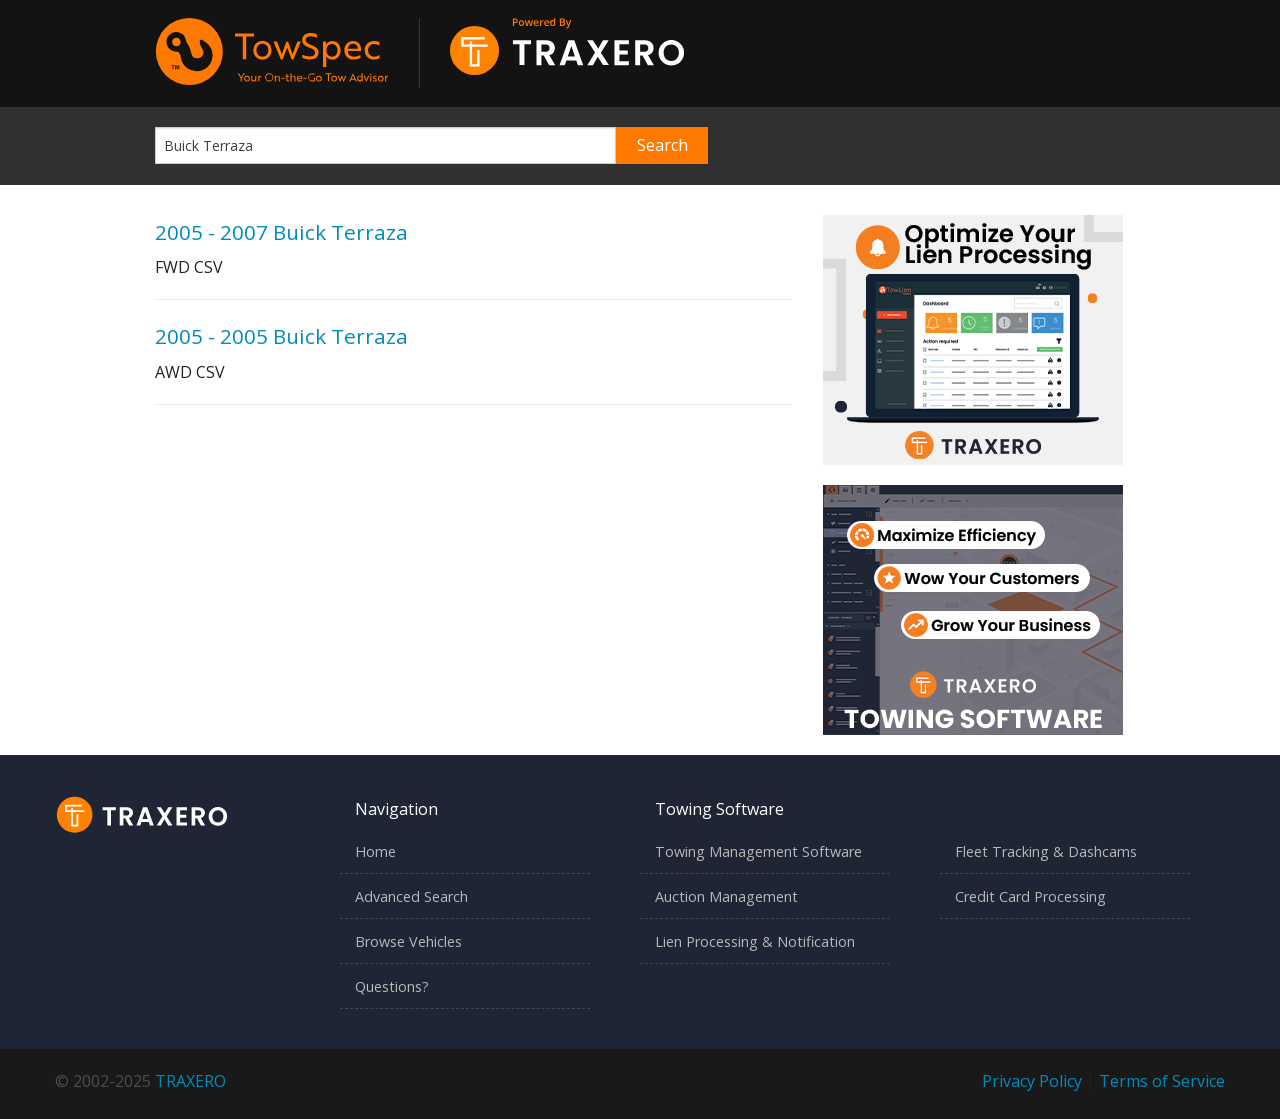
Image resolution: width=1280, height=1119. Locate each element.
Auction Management (726, 896)
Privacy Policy (1032, 1081)
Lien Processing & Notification (755, 941)
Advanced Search (411, 896)
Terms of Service (1162, 1081)
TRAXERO (190, 1081)
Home (375, 851)
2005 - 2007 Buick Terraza (281, 232)
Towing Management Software (758, 851)
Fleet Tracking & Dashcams (1046, 851)
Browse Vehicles (408, 941)
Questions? (392, 986)
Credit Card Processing (1030, 896)
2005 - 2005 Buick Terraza (281, 336)
